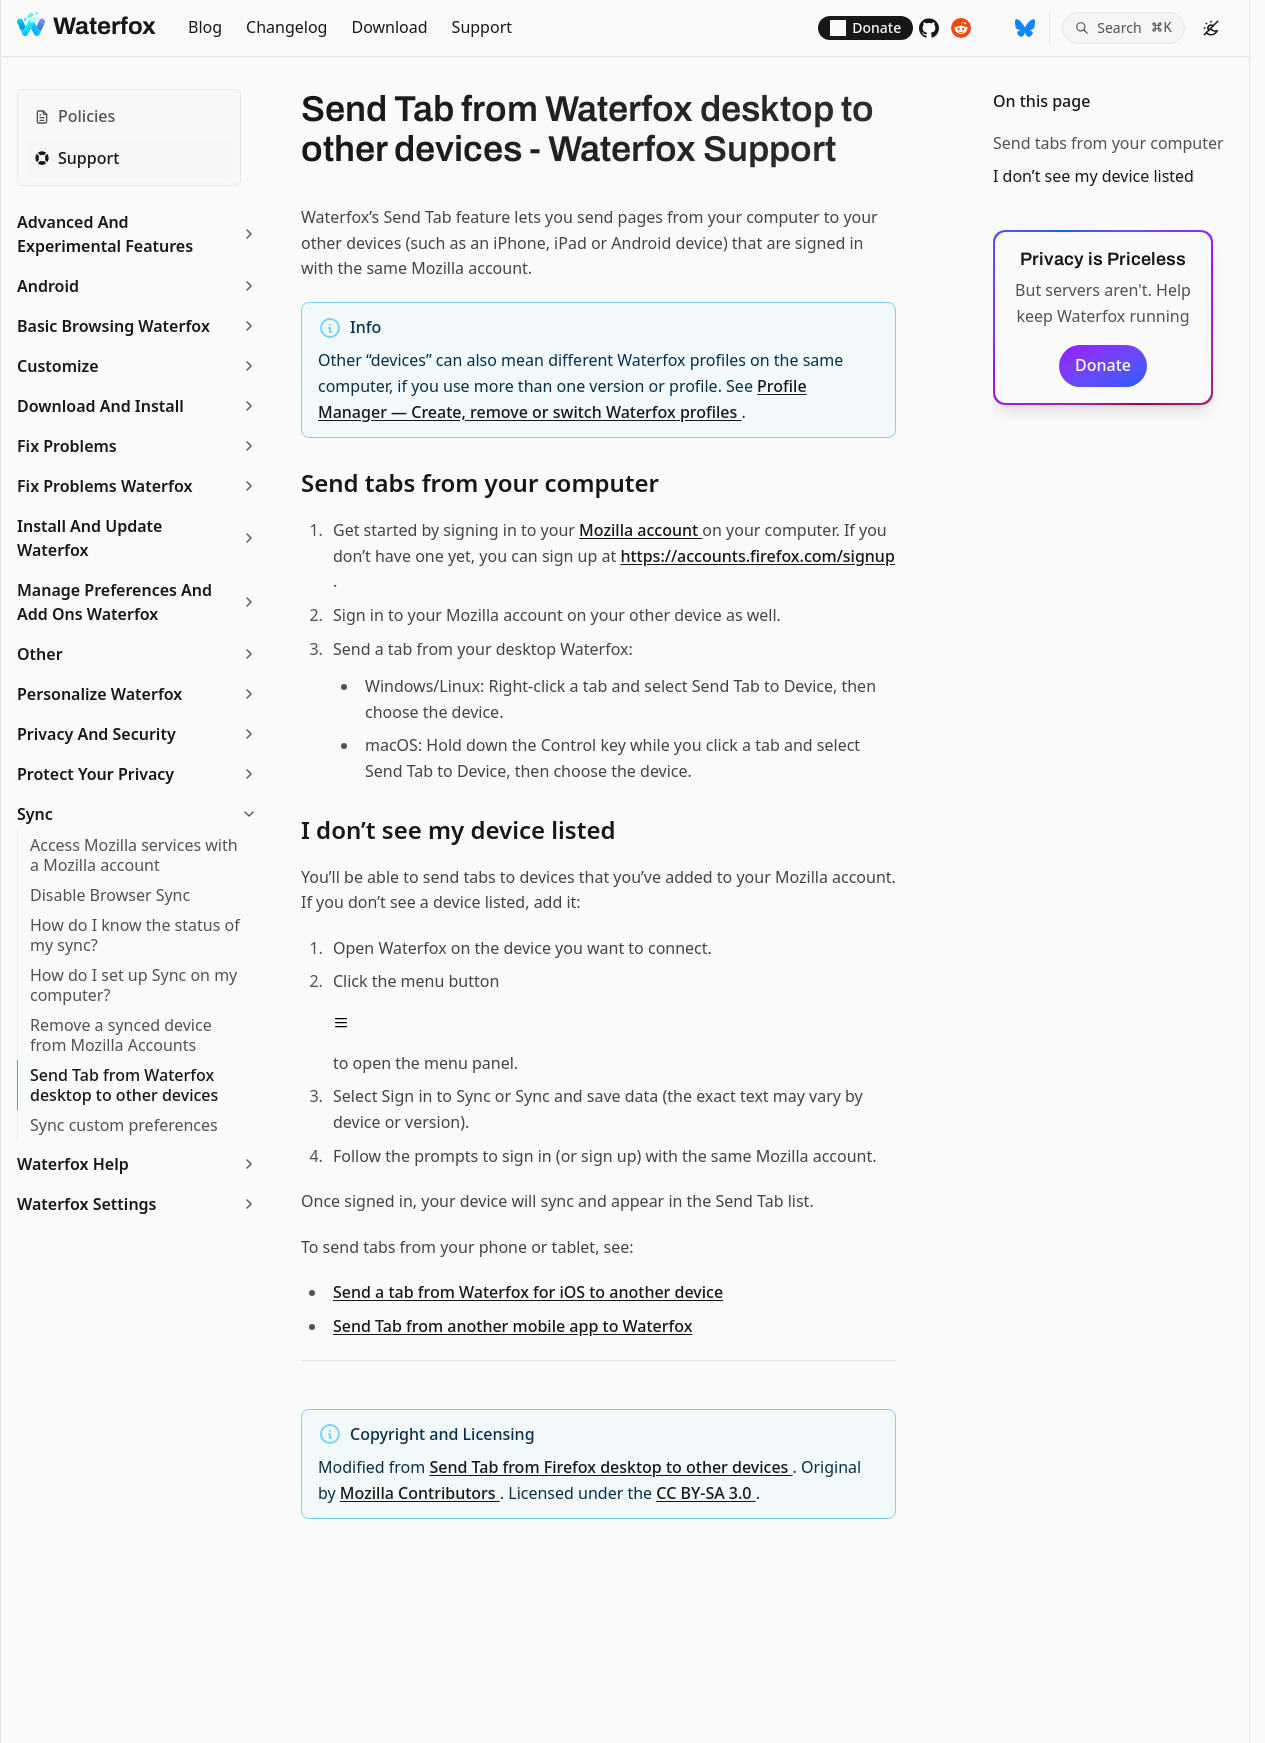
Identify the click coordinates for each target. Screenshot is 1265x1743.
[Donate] (865, 28)
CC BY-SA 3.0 (705, 1493)
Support (482, 27)
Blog (205, 27)
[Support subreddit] (961, 28)
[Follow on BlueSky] (1025, 28)
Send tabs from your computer (1108, 143)
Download (389, 27)
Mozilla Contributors (420, 1493)
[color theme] (1211, 28)
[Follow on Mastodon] (993, 28)
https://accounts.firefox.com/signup (757, 556)
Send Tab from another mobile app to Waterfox (512, 1326)
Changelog (286, 27)
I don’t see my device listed (1093, 176)
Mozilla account (640, 530)
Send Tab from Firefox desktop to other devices (610, 1467)
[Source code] (929, 28)
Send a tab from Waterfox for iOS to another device (528, 1292)
